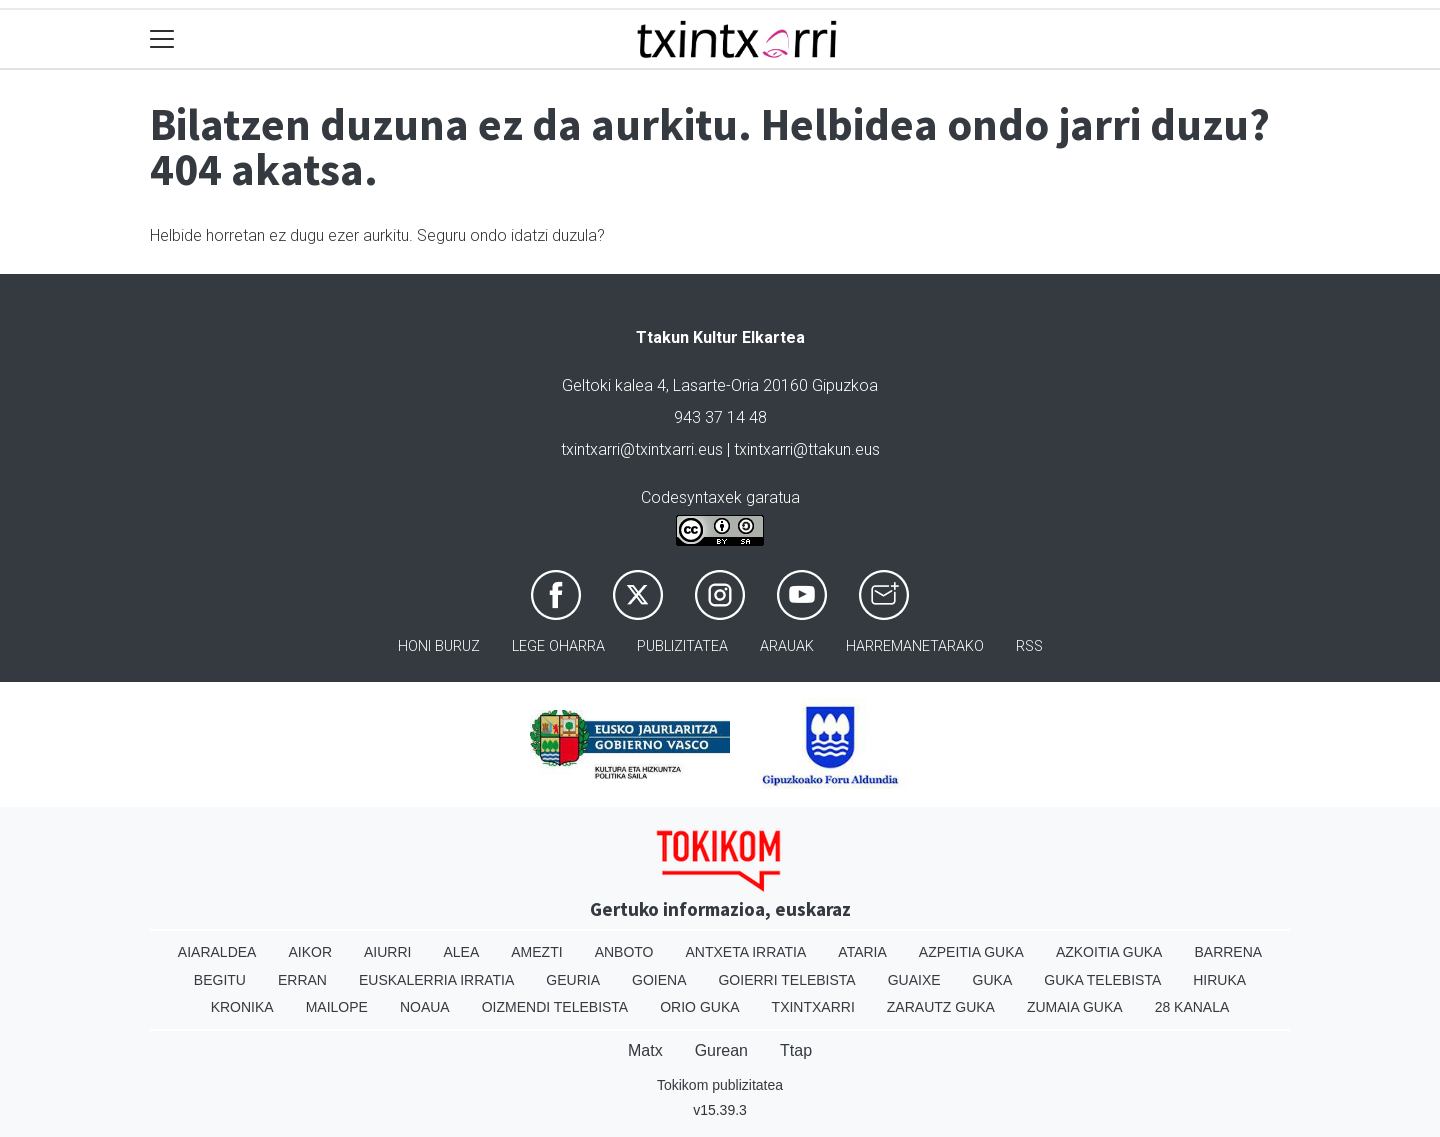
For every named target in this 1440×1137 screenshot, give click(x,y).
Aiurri (387, 952)
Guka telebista (1102, 980)
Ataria (862, 952)
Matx (645, 1050)
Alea (461, 952)
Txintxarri (813, 1007)
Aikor (310, 952)
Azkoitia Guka (1109, 952)
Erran (302, 980)
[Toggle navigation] (162, 39)
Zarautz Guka (941, 1007)
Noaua (425, 1007)
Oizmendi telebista (555, 1007)
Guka (993, 980)
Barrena (1228, 952)
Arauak (787, 646)
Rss (1029, 646)
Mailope (337, 1007)
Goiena (659, 980)
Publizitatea (682, 646)
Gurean (721, 1050)
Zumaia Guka (1075, 1007)
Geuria (573, 980)
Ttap (796, 1050)
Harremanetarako (915, 646)
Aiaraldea (217, 952)
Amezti (536, 952)
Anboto (624, 952)
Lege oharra (558, 646)
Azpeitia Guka (971, 952)
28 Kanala (1192, 1007)
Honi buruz (439, 646)
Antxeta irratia (746, 952)
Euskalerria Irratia (436, 980)
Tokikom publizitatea (720, 1085)
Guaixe (914, 980)
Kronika (242, 1007)
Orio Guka (699, 1007)
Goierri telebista (786, 980)
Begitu (220, 980)
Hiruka (1219, 980)
